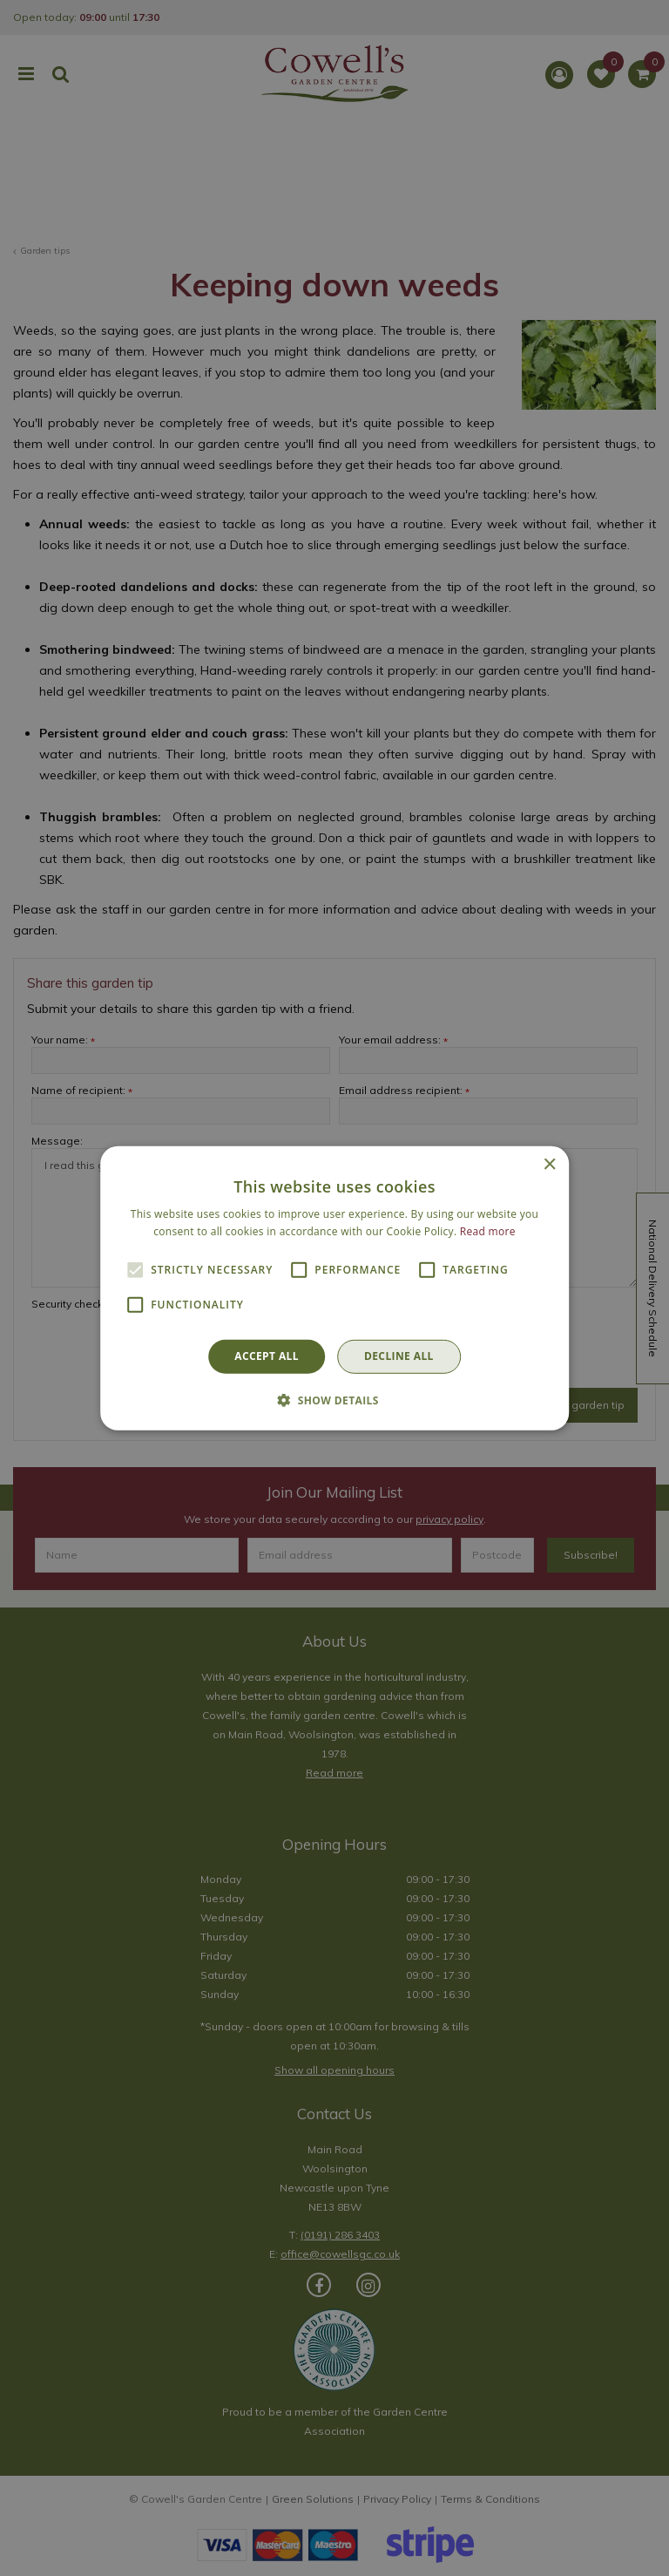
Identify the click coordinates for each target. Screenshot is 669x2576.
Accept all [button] (266, 1356)
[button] (334, 1400)
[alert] (334, 1288)
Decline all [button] (399, 1356)
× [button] (549, 1164)
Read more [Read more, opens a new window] (488, 1231)
